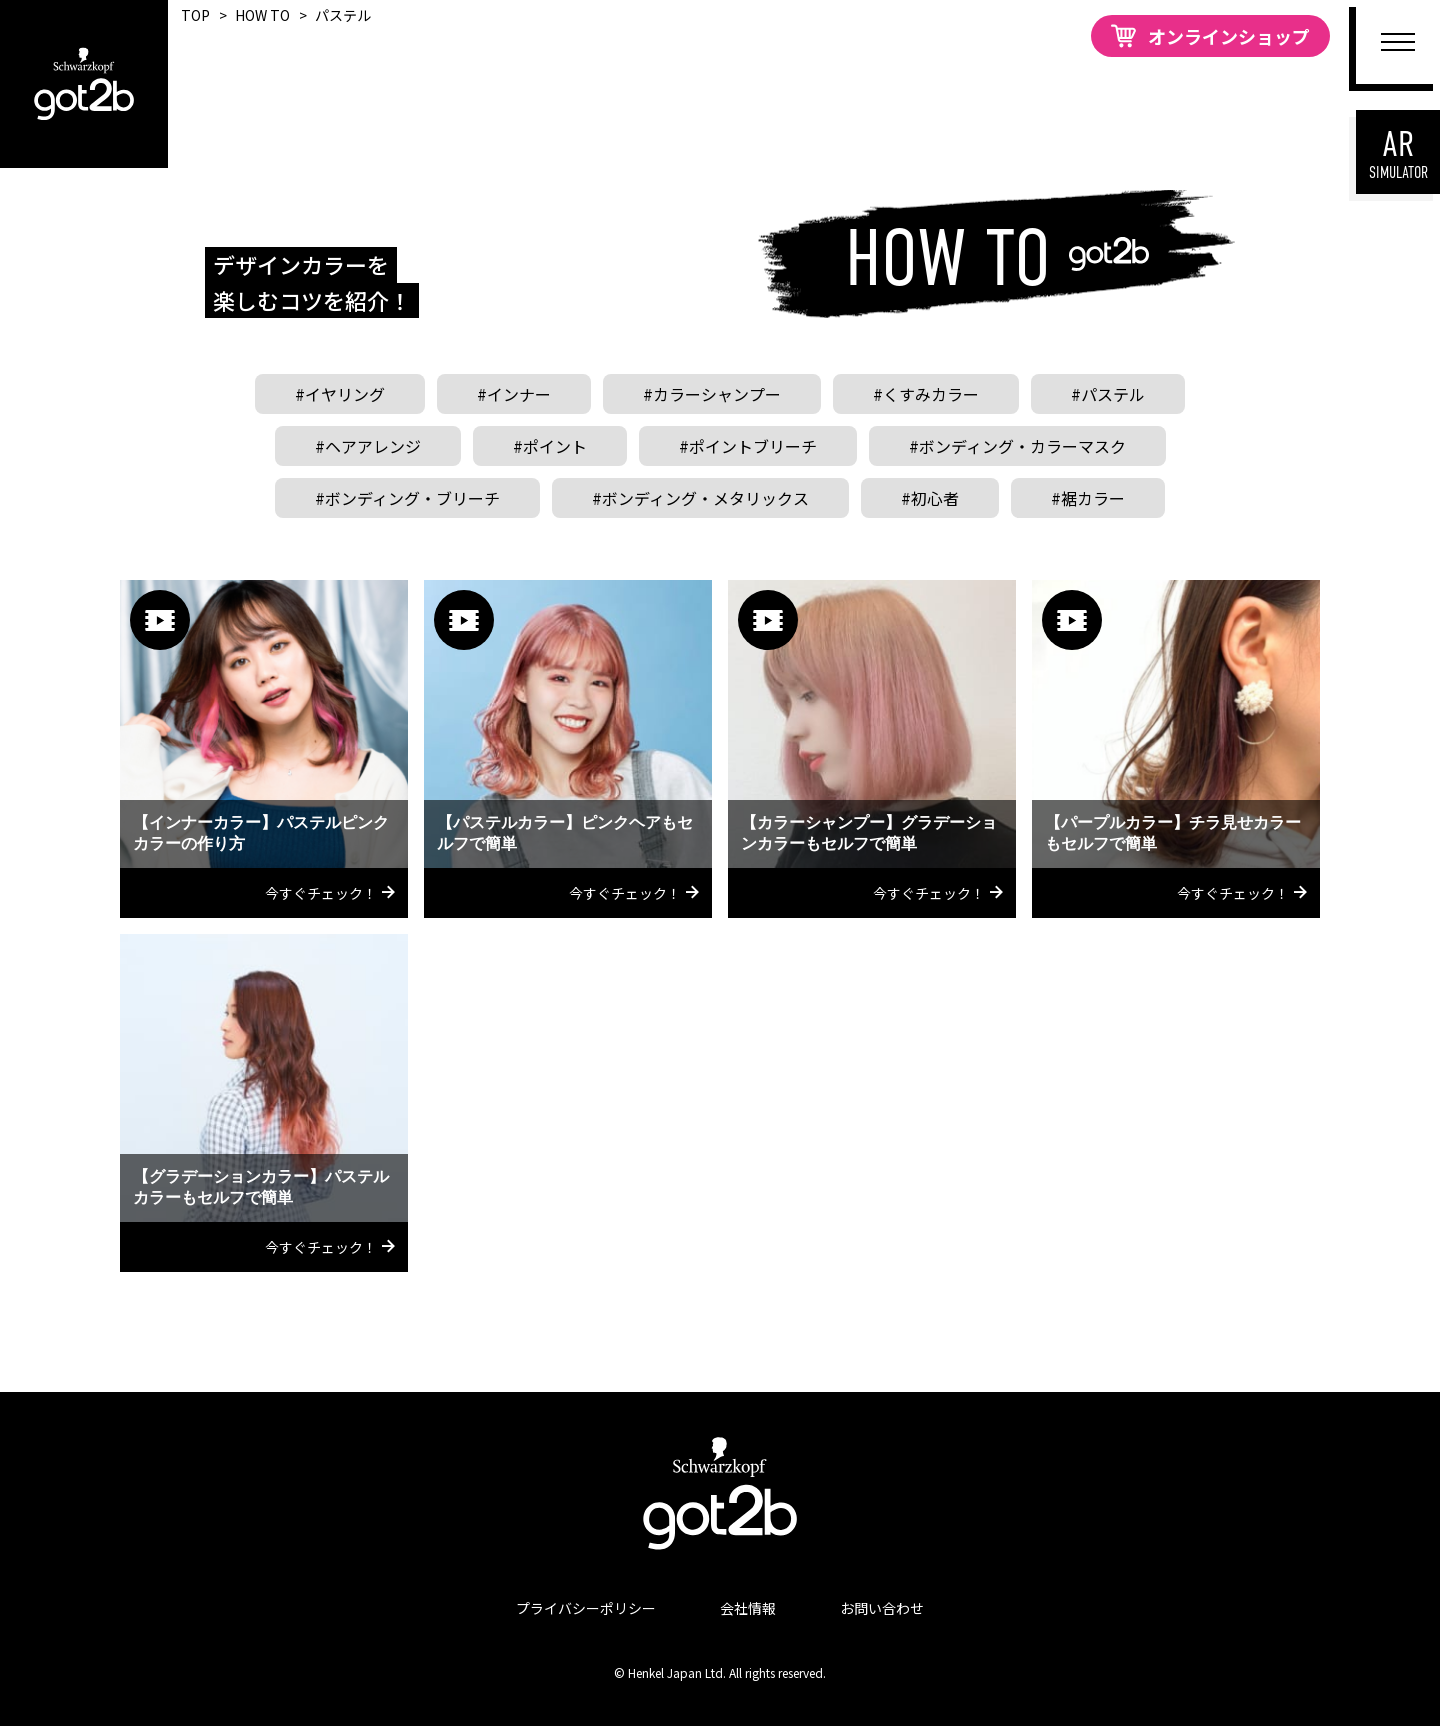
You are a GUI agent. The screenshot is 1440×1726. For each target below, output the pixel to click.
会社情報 (748, 1608)
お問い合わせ (882, 1608)
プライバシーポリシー (586, 1608)
